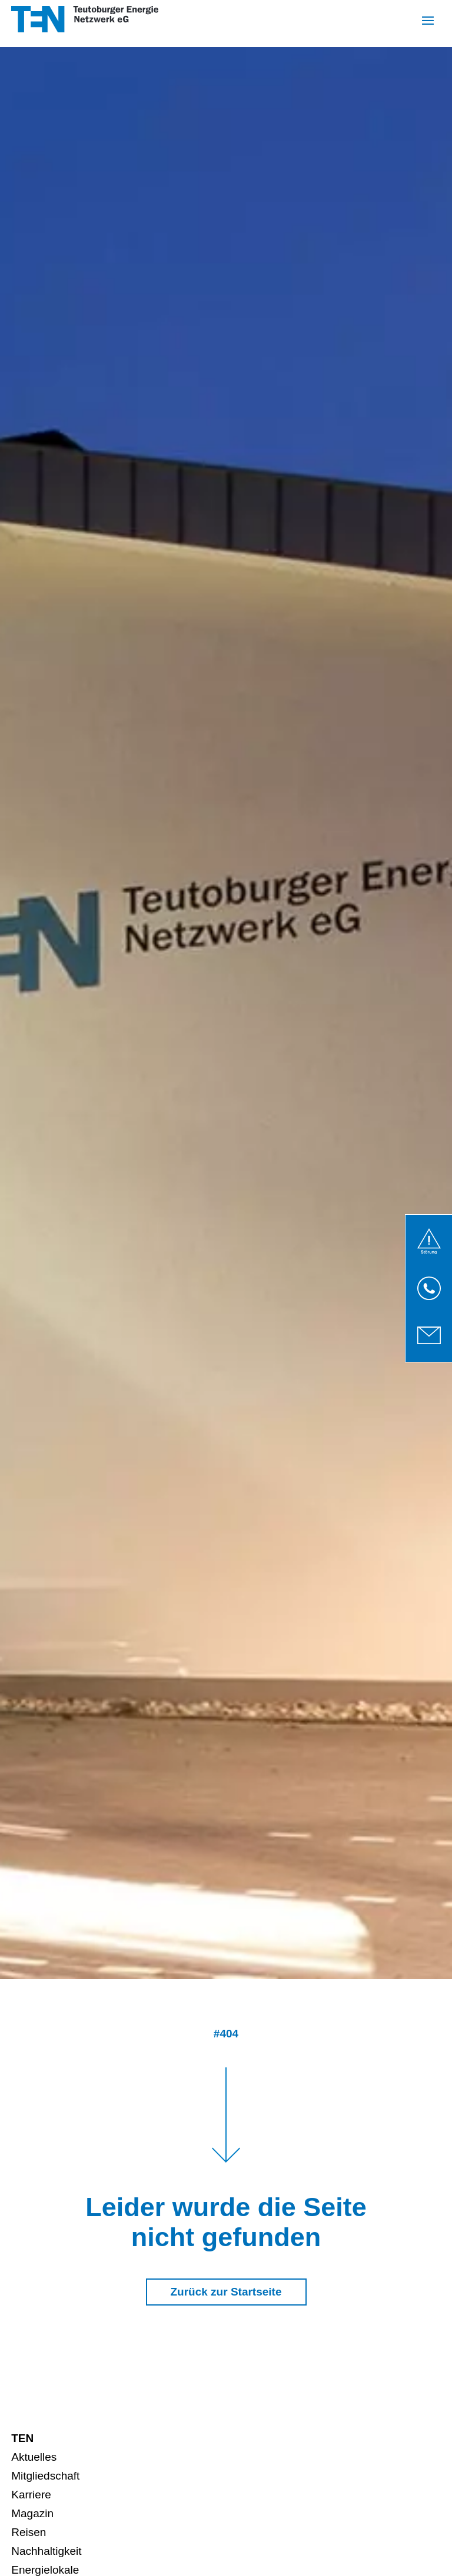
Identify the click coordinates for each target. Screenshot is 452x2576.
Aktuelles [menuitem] (33, 2457)
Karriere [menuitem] (31, 2494)
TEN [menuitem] (22, 2438)
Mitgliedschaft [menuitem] (45, 2476)
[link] (429, 1241)
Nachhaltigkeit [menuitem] (46, 2551)
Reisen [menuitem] (28, 2532)
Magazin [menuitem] (32, 2513)
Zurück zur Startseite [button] (226, 2292)
